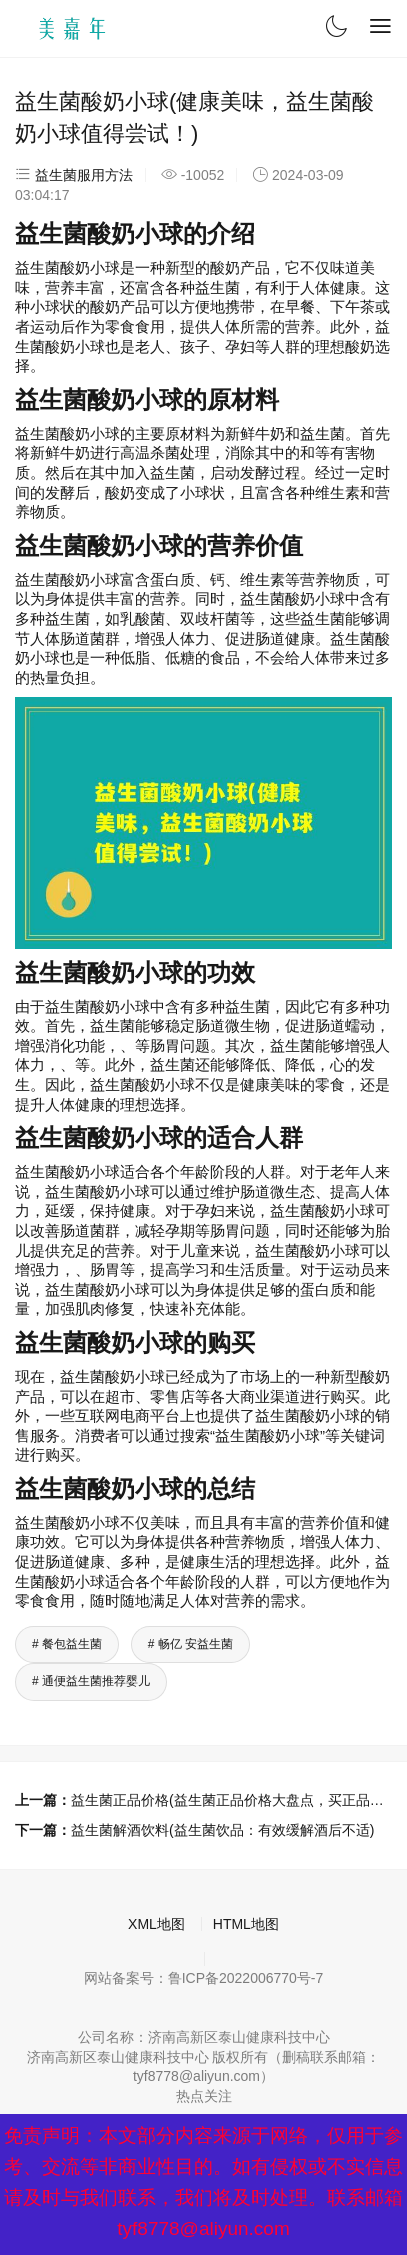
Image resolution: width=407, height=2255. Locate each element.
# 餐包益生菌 (67, 1644)
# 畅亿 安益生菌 (190, 1644)
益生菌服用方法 (84, 175)
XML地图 (156, 1924)
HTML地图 (246, 1924)
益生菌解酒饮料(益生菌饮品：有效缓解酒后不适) (222, 1830)
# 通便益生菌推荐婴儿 (91, 1681)
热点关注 (204, 2096)
